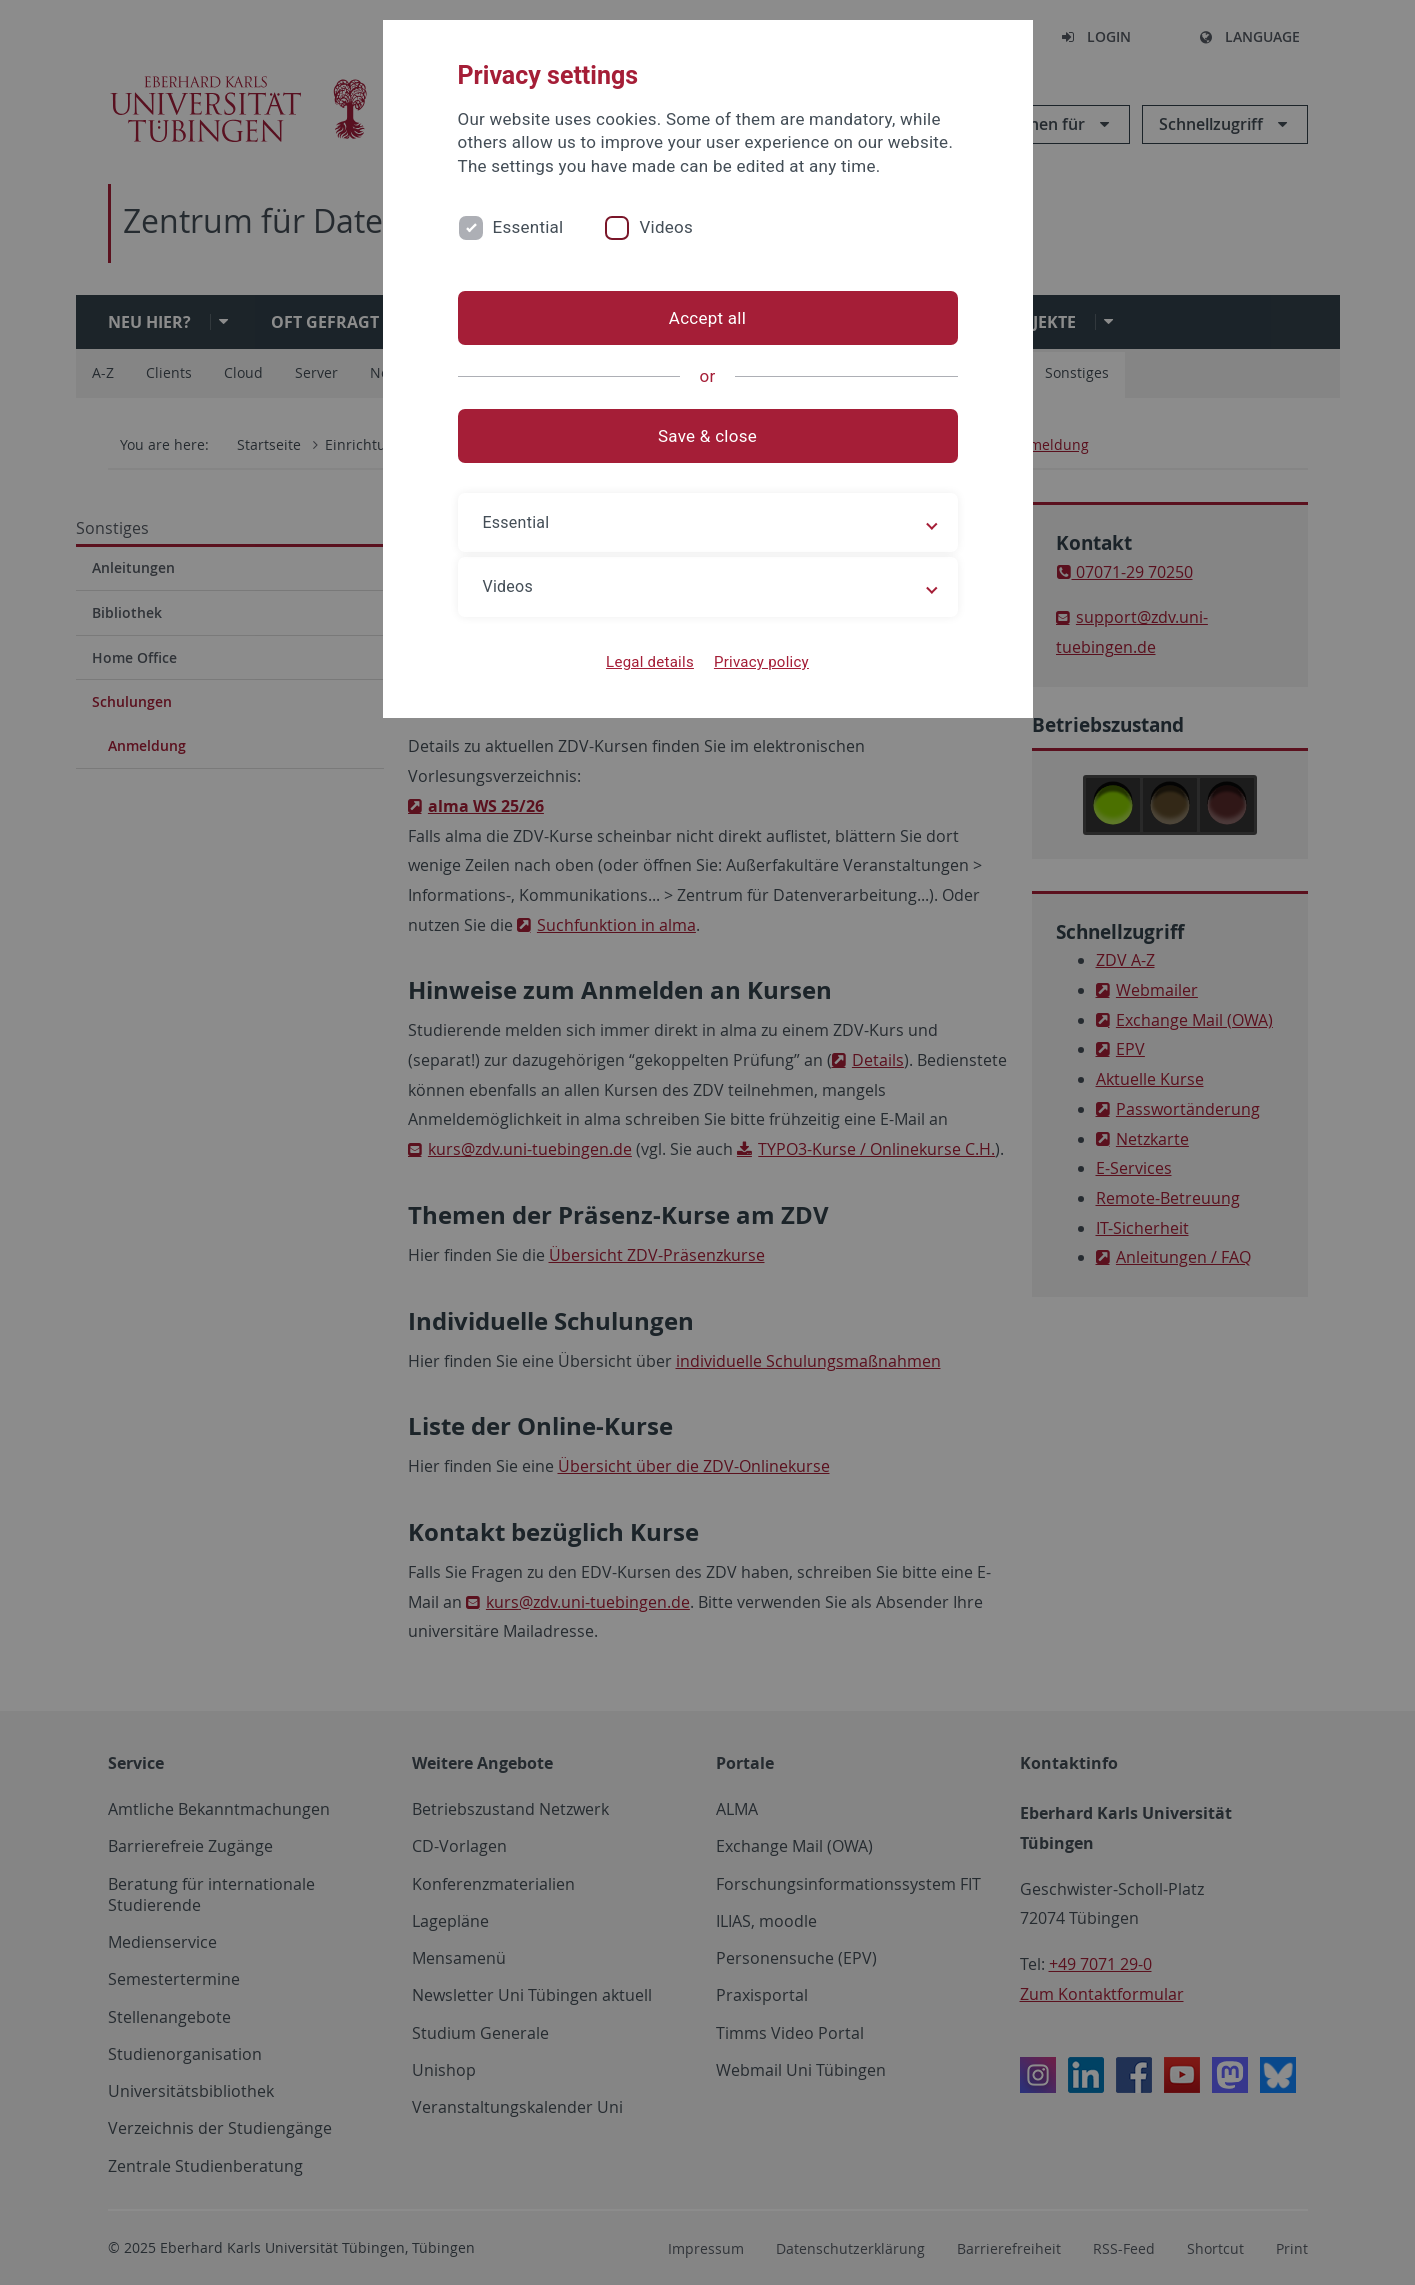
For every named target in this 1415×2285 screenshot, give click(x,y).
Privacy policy (761, 662)
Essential (528, 227)
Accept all (707, 318)
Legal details (650, 662)
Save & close (707, 436)
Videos (666, 227)
